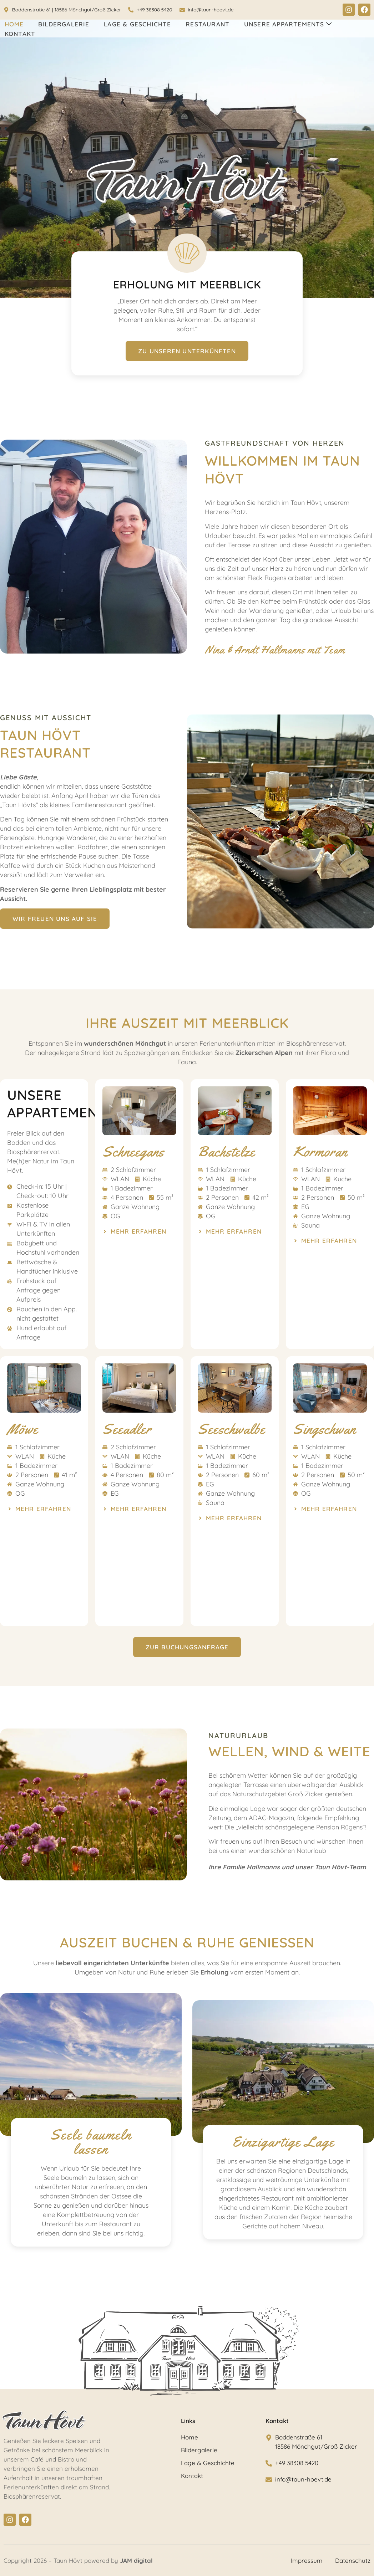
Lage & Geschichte (137, 24)
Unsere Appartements (287, 24)
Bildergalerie (64, 24)
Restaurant (207, 24)
